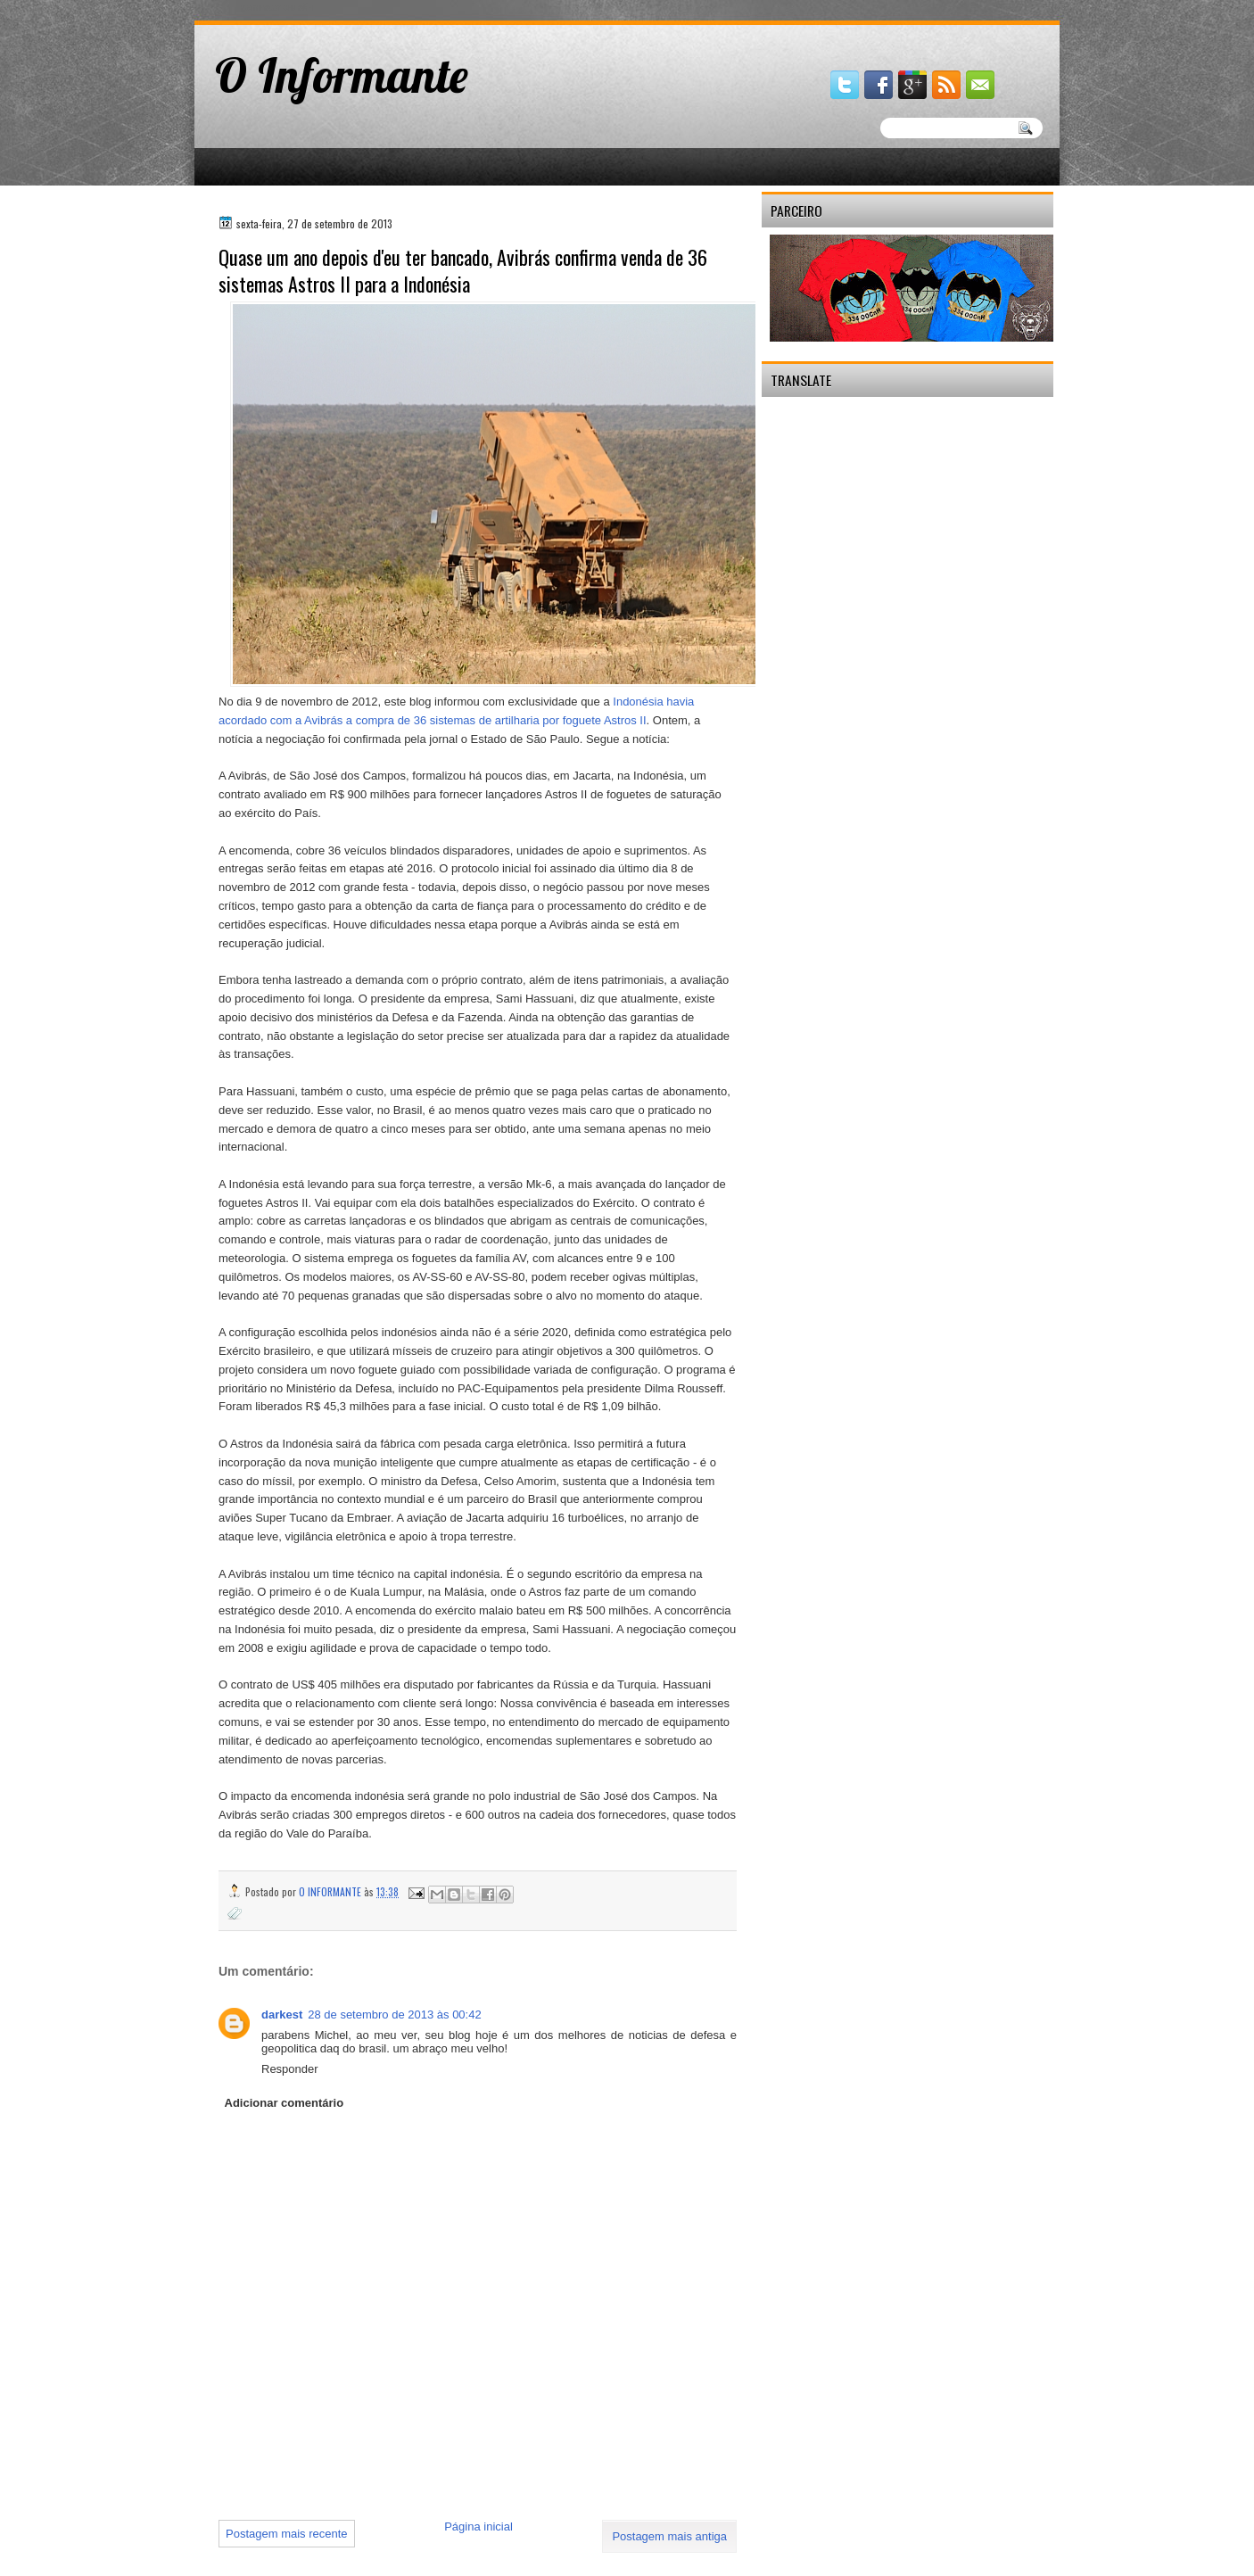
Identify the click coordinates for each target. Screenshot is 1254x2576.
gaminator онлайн (277, 7)
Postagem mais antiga (669, 2536)
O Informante (341, 74)
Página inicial (478, 2526)
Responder (289, 2069)
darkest (281, 2014)
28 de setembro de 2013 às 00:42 (394, 2014)
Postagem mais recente (287, 2533)
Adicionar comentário (284, 2103)
